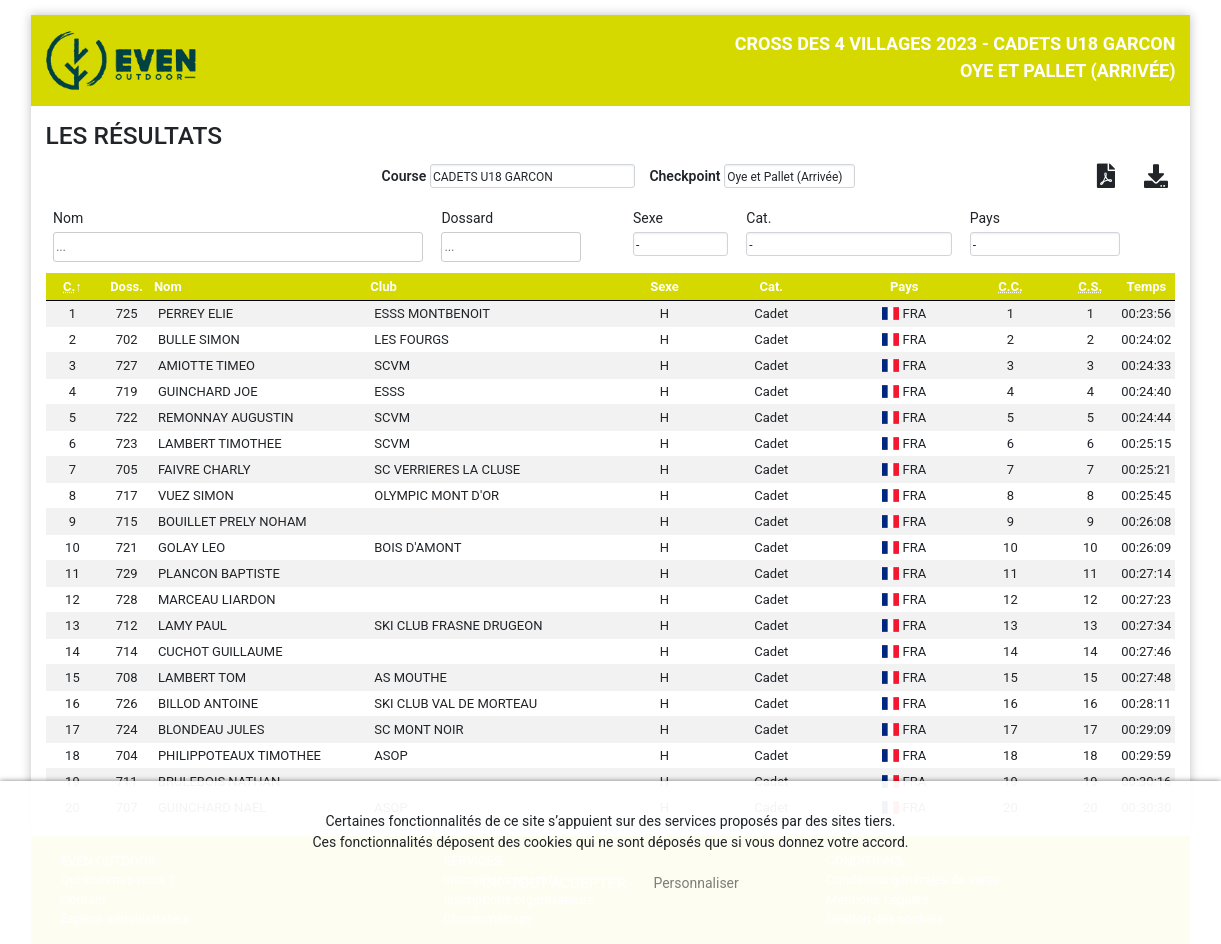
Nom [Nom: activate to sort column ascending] (168, 286)
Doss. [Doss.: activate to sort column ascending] (126, 286)
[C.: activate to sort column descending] (73, 286)
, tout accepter (554, 883)
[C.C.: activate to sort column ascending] (1010, 286)
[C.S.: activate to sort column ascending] (1090, 286)
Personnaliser (695, 883)
